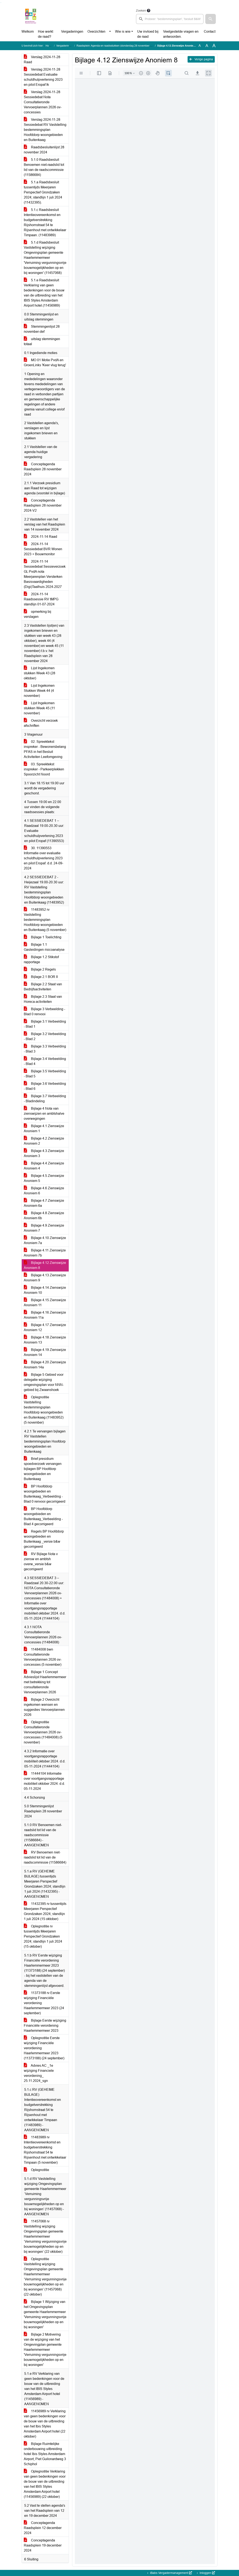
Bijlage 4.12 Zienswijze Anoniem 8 (45, 1265)
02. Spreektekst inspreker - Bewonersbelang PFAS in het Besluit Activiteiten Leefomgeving (45, 749)
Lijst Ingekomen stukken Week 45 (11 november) (39, 708)
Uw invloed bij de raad (147, 34)
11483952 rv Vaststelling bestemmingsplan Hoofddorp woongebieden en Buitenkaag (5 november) (45, 920)
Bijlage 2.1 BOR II (41, 977)
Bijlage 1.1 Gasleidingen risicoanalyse (44, 947)
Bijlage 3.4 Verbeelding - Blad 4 (45, 1061)
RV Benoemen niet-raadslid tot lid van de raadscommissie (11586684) (45, 1857)
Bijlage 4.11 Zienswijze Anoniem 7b (45, 1252)
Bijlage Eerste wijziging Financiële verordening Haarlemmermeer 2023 (45, 2025)
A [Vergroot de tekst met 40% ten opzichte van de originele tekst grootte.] (214, 45)
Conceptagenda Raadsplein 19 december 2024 (43, 2545)
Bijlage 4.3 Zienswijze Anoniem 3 (44, 1153)
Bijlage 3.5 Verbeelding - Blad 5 (45, 1073)
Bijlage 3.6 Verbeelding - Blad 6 (45, 1086)
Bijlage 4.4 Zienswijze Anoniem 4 (44, 1165)
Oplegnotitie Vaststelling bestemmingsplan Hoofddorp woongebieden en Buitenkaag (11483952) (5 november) (43, 1409)
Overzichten (96, 31)
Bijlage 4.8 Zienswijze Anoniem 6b (44, 1215)
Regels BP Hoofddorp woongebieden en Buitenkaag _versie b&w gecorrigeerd (44, 1539)
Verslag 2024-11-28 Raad (42, 59)
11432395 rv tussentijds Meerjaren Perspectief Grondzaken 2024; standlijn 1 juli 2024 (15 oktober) (45, 1911)
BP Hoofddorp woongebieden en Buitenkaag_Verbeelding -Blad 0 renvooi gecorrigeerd (44, 1493)
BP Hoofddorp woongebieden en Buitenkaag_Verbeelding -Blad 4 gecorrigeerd (43, 1516)
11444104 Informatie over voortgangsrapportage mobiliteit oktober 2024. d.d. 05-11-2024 (44, 1781)
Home (49, 45)
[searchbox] (170, 19)
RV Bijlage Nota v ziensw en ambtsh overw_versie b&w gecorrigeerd (41, 1561)
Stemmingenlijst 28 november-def (42, 329)
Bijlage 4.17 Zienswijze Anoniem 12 (45, 1327)
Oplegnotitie (36, 2170)
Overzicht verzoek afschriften (41, 723)
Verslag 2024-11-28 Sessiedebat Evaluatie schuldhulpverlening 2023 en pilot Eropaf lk (43, 77)
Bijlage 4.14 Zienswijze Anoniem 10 (45, 1290)
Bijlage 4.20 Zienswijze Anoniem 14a (45, 1364)
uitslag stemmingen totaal (42, 341)
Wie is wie (122, 31)
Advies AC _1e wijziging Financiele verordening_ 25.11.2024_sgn (39, 2073)
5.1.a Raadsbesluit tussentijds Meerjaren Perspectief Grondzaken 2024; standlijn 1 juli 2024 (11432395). (43, 192)
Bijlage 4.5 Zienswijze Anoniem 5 (44, 1178)
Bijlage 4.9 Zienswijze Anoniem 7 (44, 1228)
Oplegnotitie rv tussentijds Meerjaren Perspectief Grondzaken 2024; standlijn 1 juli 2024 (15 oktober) (43, 1936)
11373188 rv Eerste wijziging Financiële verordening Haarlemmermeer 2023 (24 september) (44, 2003)
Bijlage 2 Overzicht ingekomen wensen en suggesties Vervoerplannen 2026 (44, 1707)
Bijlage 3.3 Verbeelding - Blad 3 (45, 1049)
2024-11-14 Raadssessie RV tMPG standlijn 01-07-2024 (41, 599)
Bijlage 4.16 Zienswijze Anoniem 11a (45, 1315)
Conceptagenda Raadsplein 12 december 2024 (43, 2528)
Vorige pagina (201, 59)
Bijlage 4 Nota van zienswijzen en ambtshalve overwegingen (44, 1113)
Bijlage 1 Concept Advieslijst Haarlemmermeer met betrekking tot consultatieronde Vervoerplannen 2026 (45, 1682)
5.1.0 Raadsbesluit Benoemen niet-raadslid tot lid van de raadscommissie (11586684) (44, 167)
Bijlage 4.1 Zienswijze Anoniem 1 (44, 1128)
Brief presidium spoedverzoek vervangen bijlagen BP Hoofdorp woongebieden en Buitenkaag (43, 1469)
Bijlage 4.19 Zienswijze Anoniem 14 (45, 1352)
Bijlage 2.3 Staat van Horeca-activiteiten (43, 999)
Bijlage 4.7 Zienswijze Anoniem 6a (44, 1203)
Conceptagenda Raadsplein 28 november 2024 (43, 469)
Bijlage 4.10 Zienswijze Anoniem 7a (45, 1240)
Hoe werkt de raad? (45, 34)
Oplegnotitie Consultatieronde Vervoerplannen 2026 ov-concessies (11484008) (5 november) (43, 1732)
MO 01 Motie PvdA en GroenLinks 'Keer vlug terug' (45, 362)
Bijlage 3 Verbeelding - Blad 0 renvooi (44, 1011)
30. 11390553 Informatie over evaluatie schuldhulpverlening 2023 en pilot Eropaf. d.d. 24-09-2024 (43, 858)
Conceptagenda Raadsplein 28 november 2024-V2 (43, 505)
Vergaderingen (72, 31)
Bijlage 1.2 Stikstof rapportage (41, 959)
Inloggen (207, 2573)
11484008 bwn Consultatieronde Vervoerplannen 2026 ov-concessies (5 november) (43, 1657)
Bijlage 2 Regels (40, 969)
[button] (210, 19)
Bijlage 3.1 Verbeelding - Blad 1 (45, 1024)
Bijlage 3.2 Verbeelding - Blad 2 (45, 1036)
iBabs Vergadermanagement (170, 2573)
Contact (209, 31)
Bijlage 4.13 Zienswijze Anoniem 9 (45, 1277)
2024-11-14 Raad (40, 536)
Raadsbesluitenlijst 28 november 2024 (44, 149)
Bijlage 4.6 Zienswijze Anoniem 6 (44, 1190)
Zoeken (141, 10)
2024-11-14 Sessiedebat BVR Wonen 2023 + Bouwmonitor (43, 549)
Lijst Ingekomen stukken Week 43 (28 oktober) (39, 673)
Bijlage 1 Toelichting (42, 937)
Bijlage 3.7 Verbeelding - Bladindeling (45, 1098)
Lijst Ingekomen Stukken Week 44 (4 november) (39, 690)
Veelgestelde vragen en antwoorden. (181, 34)
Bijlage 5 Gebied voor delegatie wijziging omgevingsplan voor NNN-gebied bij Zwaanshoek (44, 1382)
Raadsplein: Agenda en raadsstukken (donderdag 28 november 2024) (117, 45)
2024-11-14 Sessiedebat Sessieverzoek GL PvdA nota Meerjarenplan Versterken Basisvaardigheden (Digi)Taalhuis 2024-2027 (45, 574)
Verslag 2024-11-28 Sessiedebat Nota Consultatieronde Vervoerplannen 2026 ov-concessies (43, 102)
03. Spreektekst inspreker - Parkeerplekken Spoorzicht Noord (44, 769)
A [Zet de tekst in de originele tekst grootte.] (200, 45)
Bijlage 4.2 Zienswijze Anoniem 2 (44, 1141)
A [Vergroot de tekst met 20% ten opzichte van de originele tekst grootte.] (206, 45)
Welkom (27, 31)
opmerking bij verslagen (37, 614)
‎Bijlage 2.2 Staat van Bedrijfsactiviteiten (43, 986)
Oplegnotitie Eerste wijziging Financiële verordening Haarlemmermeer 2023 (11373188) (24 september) (44, 2048)
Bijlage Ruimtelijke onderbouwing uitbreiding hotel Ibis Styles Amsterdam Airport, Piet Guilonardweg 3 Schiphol (45, 2454)
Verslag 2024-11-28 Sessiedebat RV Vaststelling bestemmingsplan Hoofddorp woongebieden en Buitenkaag (45, 130)
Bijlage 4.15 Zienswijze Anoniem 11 (45, 1302)
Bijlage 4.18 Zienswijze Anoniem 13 (45, 1340)
